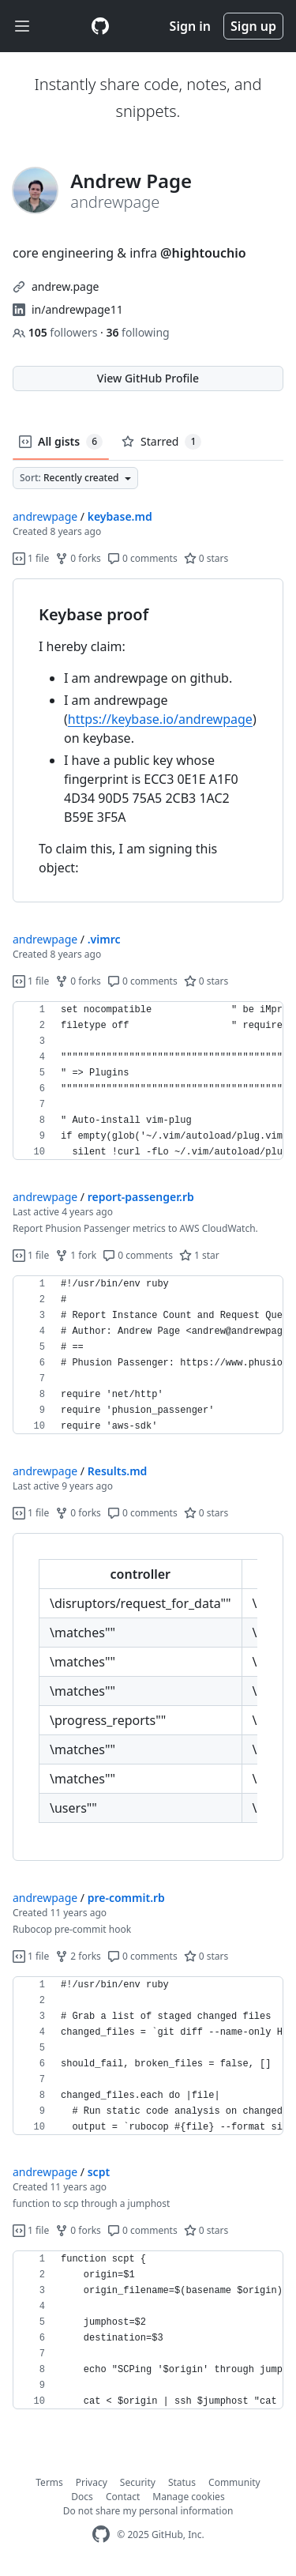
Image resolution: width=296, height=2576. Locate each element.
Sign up (253, 26)
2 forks (78, 1956)
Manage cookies (188, 2496)
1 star (199, 1255)
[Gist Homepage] (100, 26)
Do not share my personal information (148, 2511)
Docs (82, 2496)
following (137, 332)
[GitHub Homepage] (101, 2534)
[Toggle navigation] (22, 26)
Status (182, 2482)
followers (56, 332)
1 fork (75, 1255)
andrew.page (65, 286)
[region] (148, 740)
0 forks (78, 558)
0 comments (142, 558)
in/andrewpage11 (77, 309)
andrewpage (45, 516)
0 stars (206, 558)
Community (234, 2482)
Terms (49, 2482)
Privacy (91, 2482)
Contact (123, 2496)
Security (137, 2482)
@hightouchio (203, 253)
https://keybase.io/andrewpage (160, 719)
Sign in (190, 26)
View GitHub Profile (148, 378)
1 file (31, 558)
